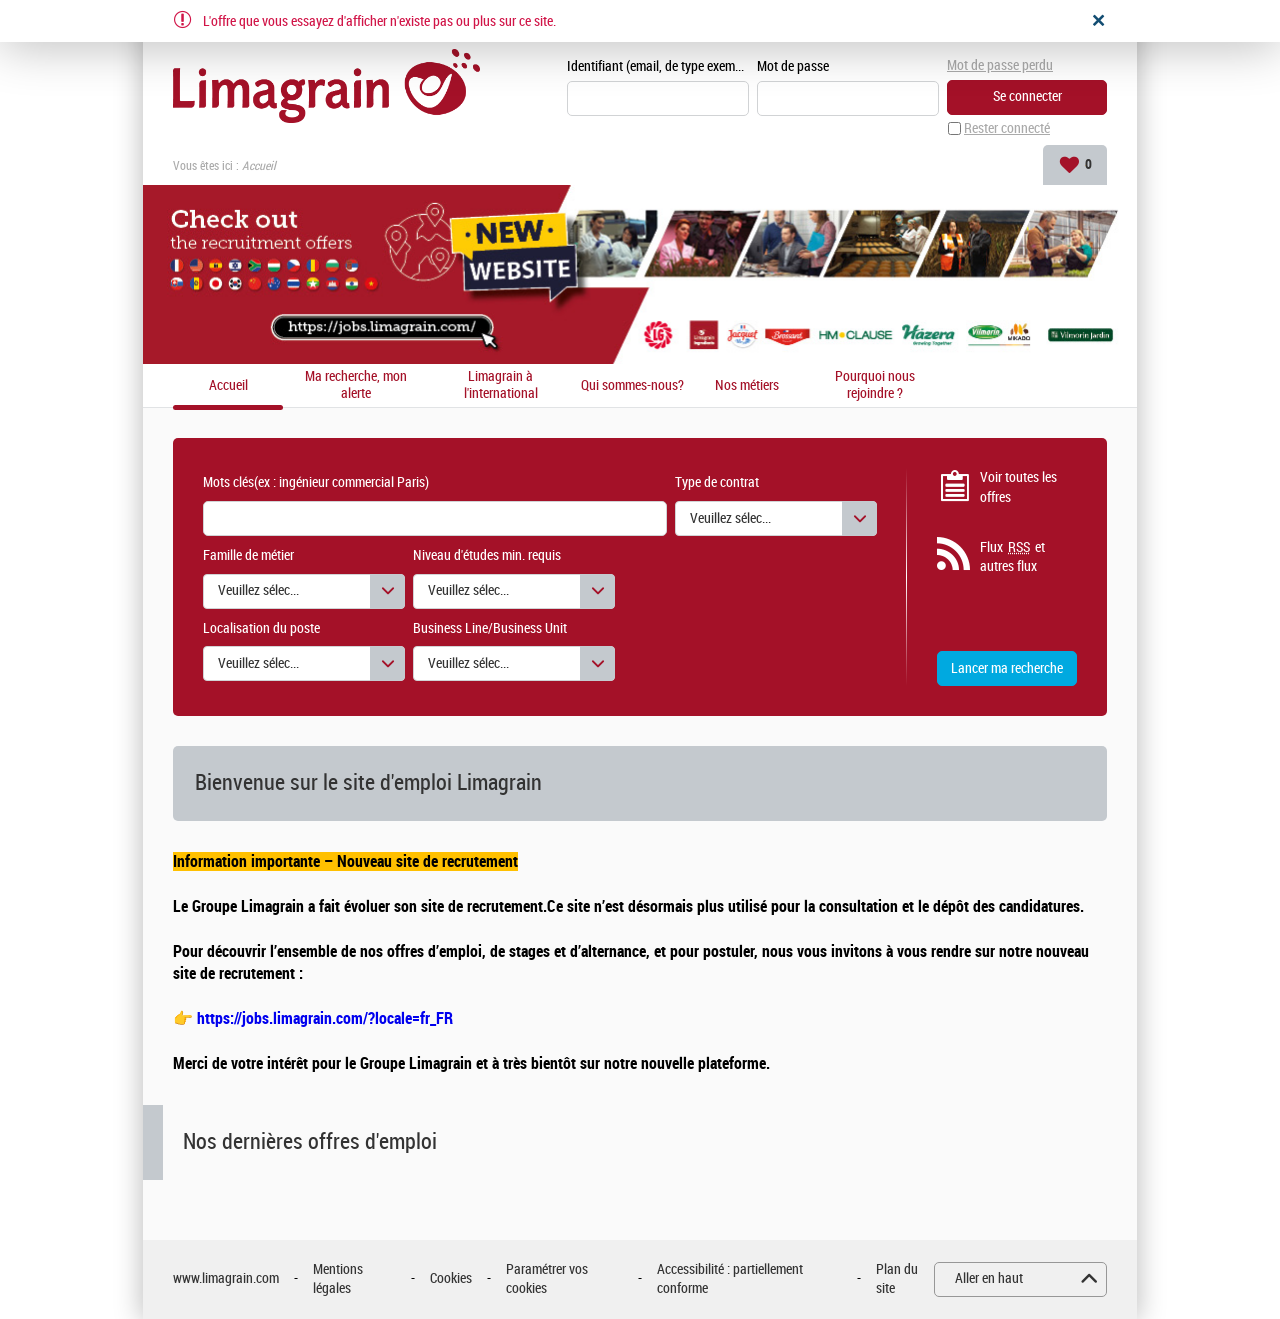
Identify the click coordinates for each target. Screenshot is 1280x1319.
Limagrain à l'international (501, 385)
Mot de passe (793, 66)
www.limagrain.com (226, 1278)
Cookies (451, 1278)
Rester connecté (1007, 128)
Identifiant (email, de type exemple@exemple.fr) (658, 66)
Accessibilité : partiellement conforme (730, 1279)
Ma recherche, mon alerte (356, 385)
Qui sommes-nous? (632, 386)
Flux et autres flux (1012, 557)
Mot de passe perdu (1000, 65)
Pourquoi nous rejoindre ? (875, 385)
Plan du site (897, 1279)
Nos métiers (747, 386)
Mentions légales (338, 1279)
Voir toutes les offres (1018, 487)
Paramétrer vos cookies (547, 1279)
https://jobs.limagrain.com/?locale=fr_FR (325, 1018)
